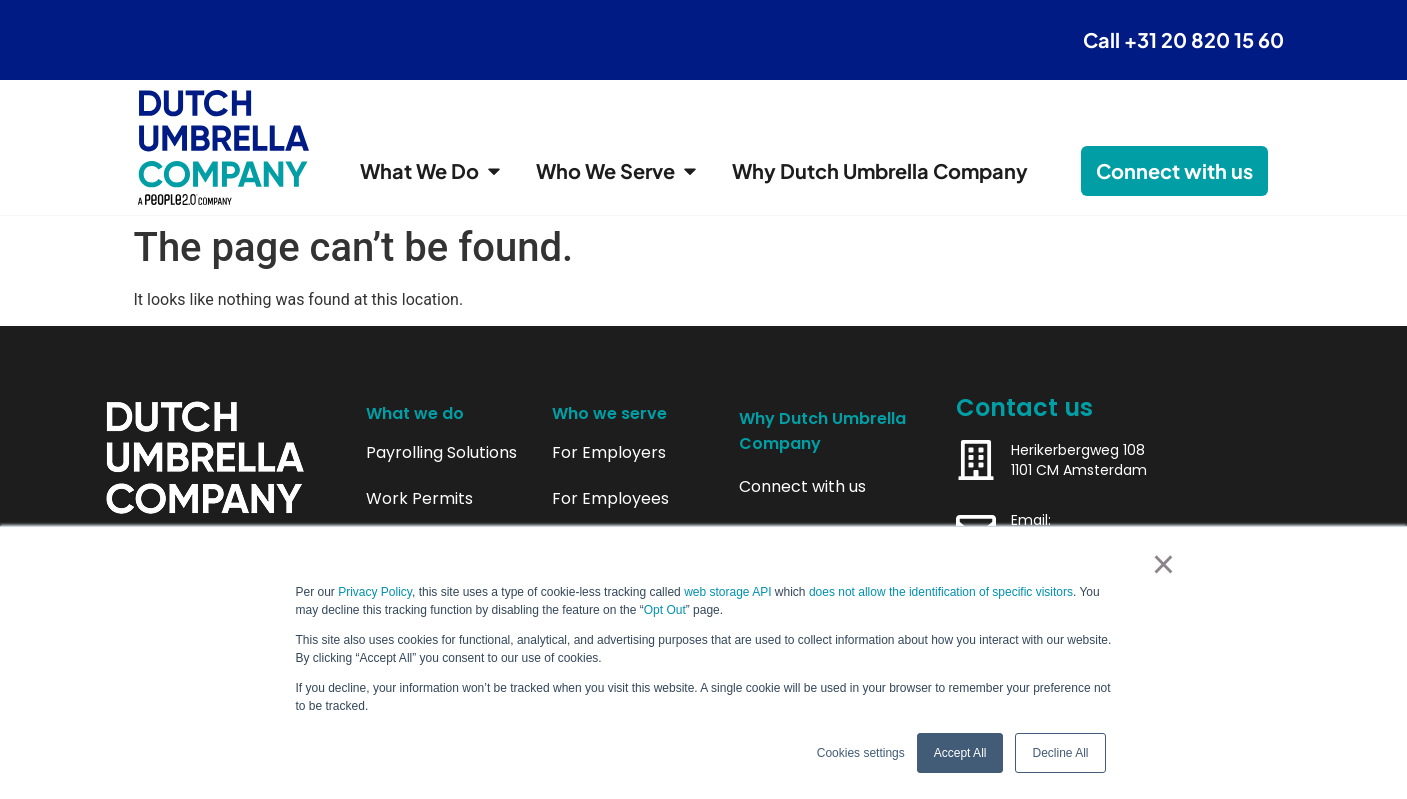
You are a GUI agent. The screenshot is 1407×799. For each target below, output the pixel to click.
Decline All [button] (1060, 753)
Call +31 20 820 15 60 (1183, 39)
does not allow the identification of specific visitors (941, 592)
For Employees (610, 499)
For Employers (609, 453)
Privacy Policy (375, 592)
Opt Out (665, 610)
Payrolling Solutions (441, 453)
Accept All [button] (960, 753)
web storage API (729, 592)
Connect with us (802, 487)
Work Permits (419, 499)
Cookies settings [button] (861, 753)
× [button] (1163, 564)
